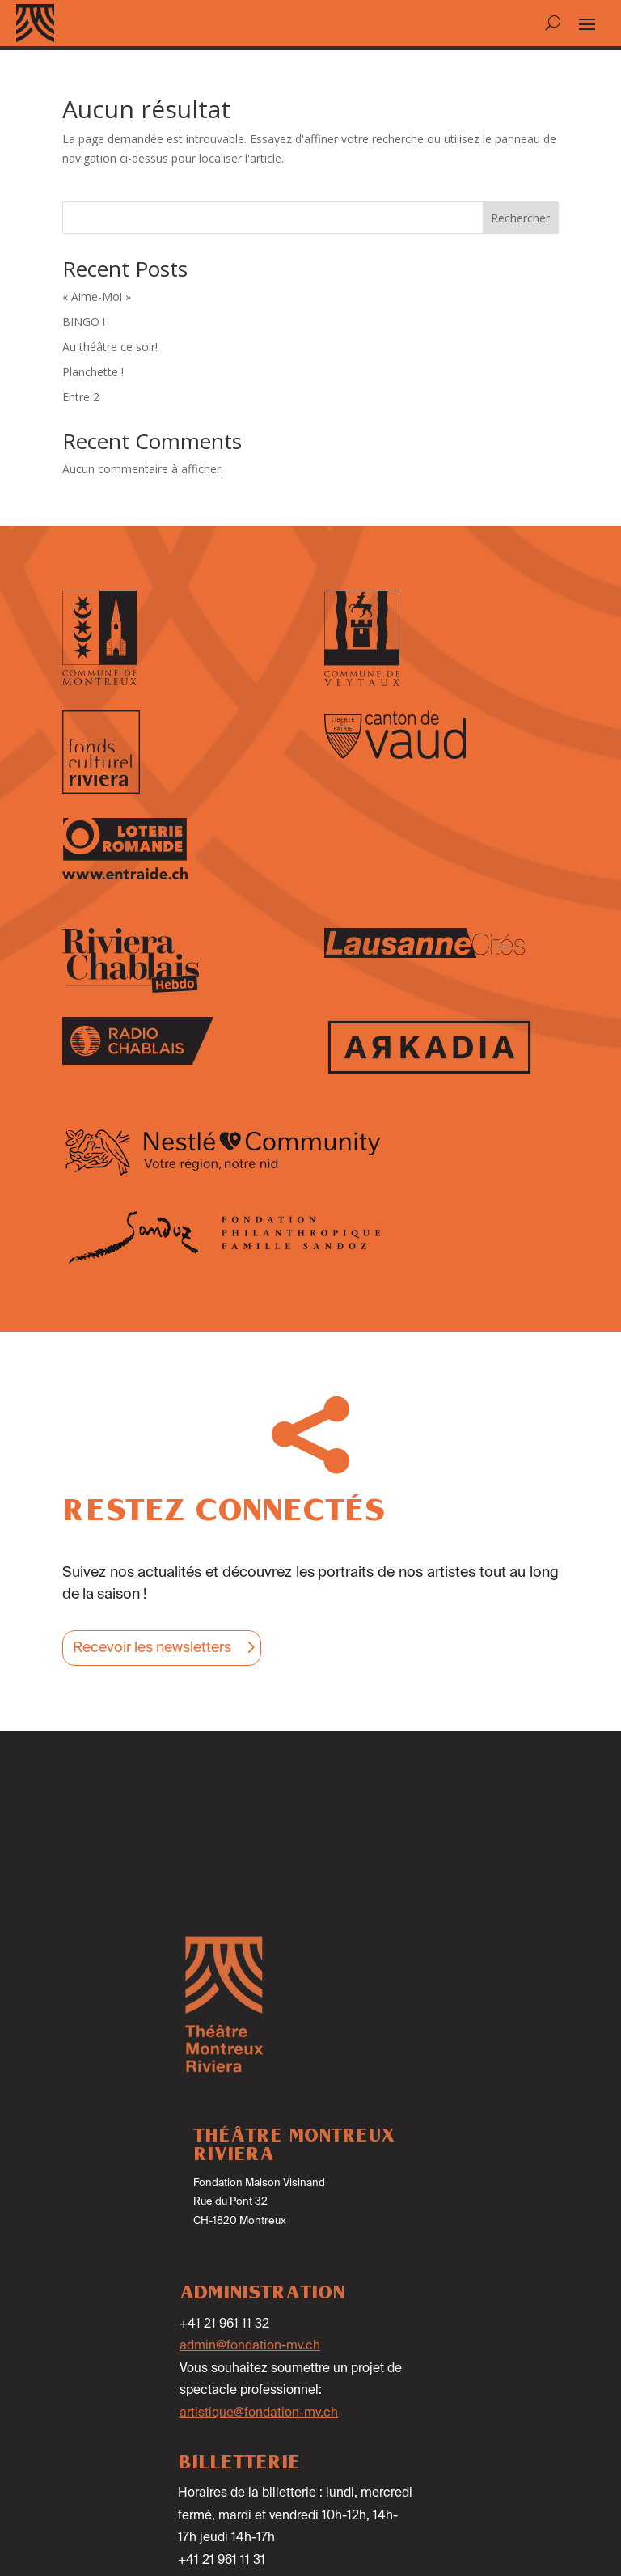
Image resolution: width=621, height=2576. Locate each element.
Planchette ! (93, 371)
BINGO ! (83, 321)
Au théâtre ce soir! (110, 346)
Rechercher (520, 218)
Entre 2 (80, 397)
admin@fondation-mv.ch (250, 2346)
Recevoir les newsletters (152, 1648)
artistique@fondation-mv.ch (259, 2413)
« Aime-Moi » (96, 296)
